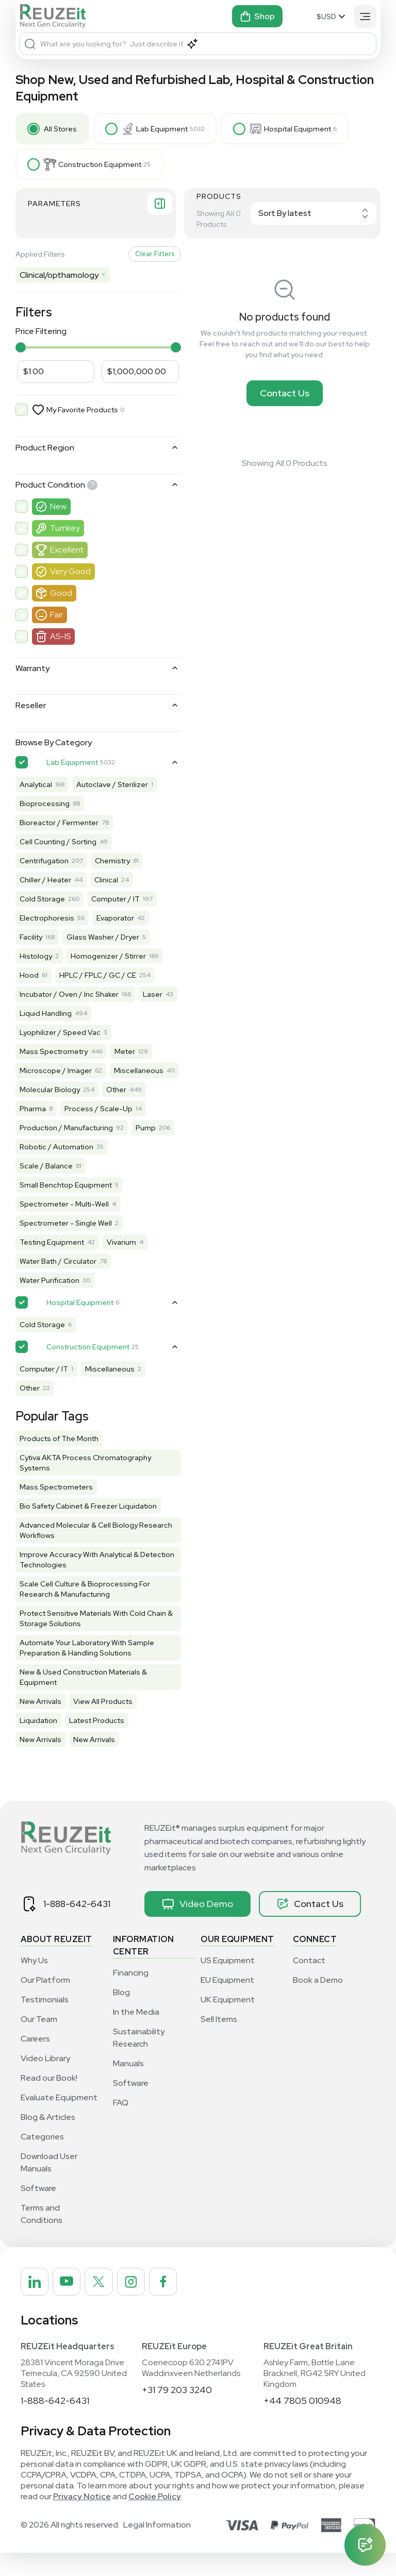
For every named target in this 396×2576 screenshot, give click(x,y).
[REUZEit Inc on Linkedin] (35, 2304)
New (58, 509)
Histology (36, 959)
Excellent (67, 552)
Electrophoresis (47, 921)
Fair (56, 617)
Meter (124, 1054)
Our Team (39, 2041)
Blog (121, 2014)
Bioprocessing (45, 806)
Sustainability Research (138, 2059)
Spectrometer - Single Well (66, 1245)
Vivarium (121, 1264)
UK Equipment (228, 2021)
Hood (29, 978)
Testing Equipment (52, 1264)
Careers (35, 2060)
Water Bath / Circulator (58, 1283)
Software (38, 2210)
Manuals (128, 2085)
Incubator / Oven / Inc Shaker (69, 997)
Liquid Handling (88, 1016)
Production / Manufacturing (66, 1150)
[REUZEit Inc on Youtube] (68, 2304)
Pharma (33, 1130)
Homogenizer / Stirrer (108, 959)
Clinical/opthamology (63, 278)
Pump (30, 1169)
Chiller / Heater (45, 883)
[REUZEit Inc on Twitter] (101, 2304)
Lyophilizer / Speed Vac (60, 1035)
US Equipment (228, 1982)
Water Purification (49, 1302)
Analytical (36, 787)
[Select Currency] (332, 16)
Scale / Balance (46, 1188)
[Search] (30, 43)
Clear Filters (143, 257)
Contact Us (279, 396)
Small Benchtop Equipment (66, 1207)
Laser (29, 1016)
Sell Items (219, 2041)
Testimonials (45, 2021)
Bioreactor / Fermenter (59, 825)
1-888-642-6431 (77, 1926)
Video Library (45, 2080)
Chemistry (112, 863)
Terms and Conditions (41, 2236)
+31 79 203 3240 (177, 2413)
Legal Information (157, 2548)
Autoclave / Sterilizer (112, 787)
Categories (42, 2158)
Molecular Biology (50, 1111)
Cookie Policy (154, 2519)
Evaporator (115, 921)
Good (61, 596)
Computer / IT (115, 902)
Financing (130, 1994)
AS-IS (60, 639)
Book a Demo (318, 2002)
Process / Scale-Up (98, 1130)
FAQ (120, 2124)
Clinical (106, 883)
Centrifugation (44, 863)
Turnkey (65, 531)
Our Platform (45, 2002)
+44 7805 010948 (302, 2424)
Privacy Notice (82, 2519)
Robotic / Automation (103, 1169)
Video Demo (197, 1926)
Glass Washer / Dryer (103, 940)
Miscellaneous (44, 1092)
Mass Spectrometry (54, 1054)
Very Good (70, 574)
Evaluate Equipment (59, 2119)
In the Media (136, 2034)
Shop (257, 16)
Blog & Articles (48, 2139)
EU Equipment (227, 2002)
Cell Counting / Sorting (58, 844)
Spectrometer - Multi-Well (64, 1226)
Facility (31, 940)
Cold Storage (42, 902)
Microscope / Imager (56, 1073)
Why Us (34, 1982)
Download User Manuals (49, 2184)
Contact (309, 1982)
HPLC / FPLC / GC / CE (97, 978)
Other (116, 1111)
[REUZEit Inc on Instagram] (134, 2304)
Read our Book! (49, 2100)
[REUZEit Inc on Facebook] (167, 2304)
